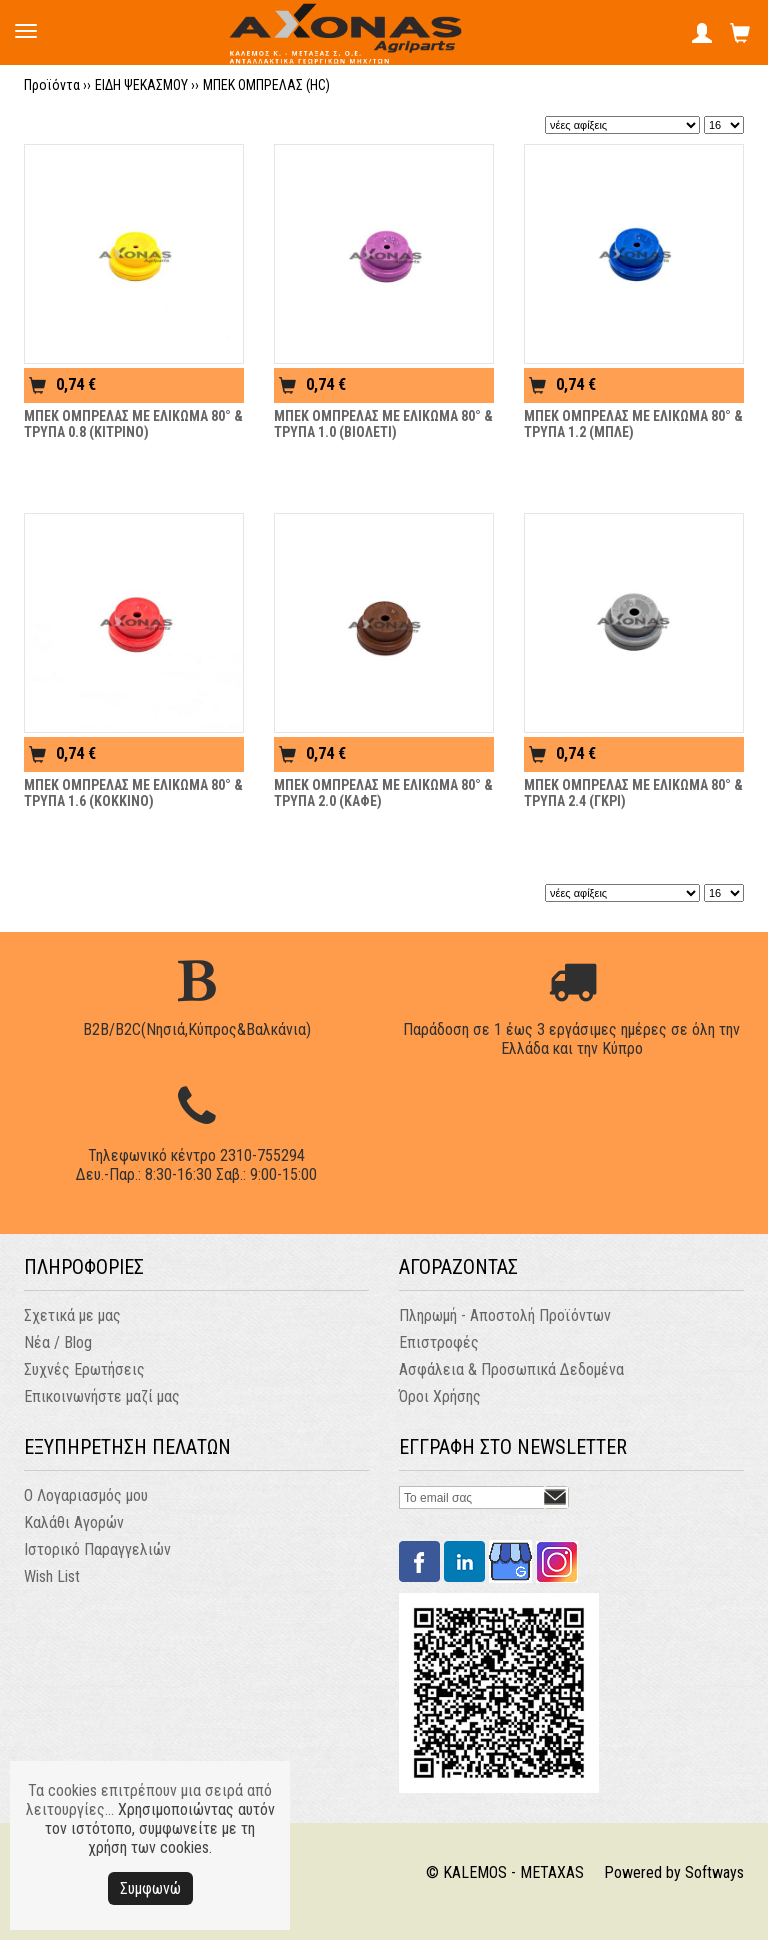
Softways (714, 1872)
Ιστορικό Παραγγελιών (97, 1549)
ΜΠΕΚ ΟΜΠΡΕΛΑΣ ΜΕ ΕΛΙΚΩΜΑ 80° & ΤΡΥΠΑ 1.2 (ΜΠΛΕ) (633, 424)
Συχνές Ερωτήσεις (84, 1369)
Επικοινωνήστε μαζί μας (102, 1396)
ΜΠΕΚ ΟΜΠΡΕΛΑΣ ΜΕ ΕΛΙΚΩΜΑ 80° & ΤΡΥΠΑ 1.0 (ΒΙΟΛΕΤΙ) (383, 424)
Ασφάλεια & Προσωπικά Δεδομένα (511, 1369)
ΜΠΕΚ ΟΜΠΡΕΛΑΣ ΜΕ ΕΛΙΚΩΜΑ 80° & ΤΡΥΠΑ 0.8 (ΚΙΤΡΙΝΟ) (133, 424)
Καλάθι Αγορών (74, 1522)
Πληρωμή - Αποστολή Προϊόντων (505, 1315)
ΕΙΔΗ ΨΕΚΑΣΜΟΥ (141, 85)
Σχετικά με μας (72, 1315)
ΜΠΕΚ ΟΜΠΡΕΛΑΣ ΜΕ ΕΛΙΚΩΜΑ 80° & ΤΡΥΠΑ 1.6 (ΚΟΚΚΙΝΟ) (133, 793)
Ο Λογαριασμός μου (86, 1495)
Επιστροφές (439, 1342)
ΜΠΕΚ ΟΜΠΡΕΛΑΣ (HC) (266, 85)
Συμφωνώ (150, 1888)
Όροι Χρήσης (440, 1396)
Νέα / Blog (58, 1342)
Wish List (52, 1576)
